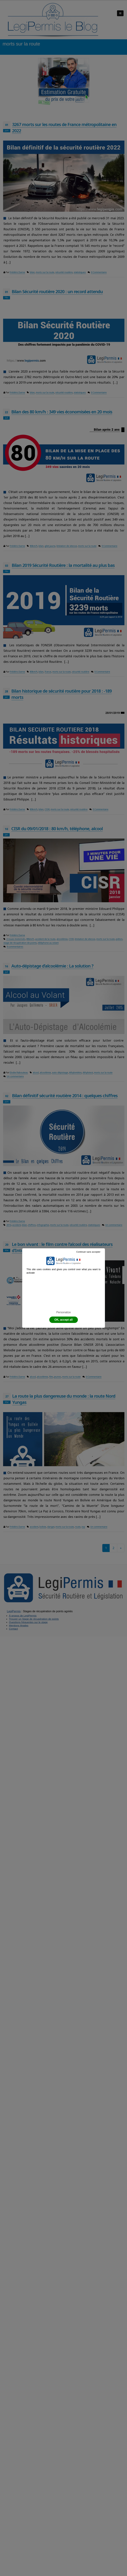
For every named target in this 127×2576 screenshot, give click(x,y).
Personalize (63, 1312)
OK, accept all (63, 1319)
